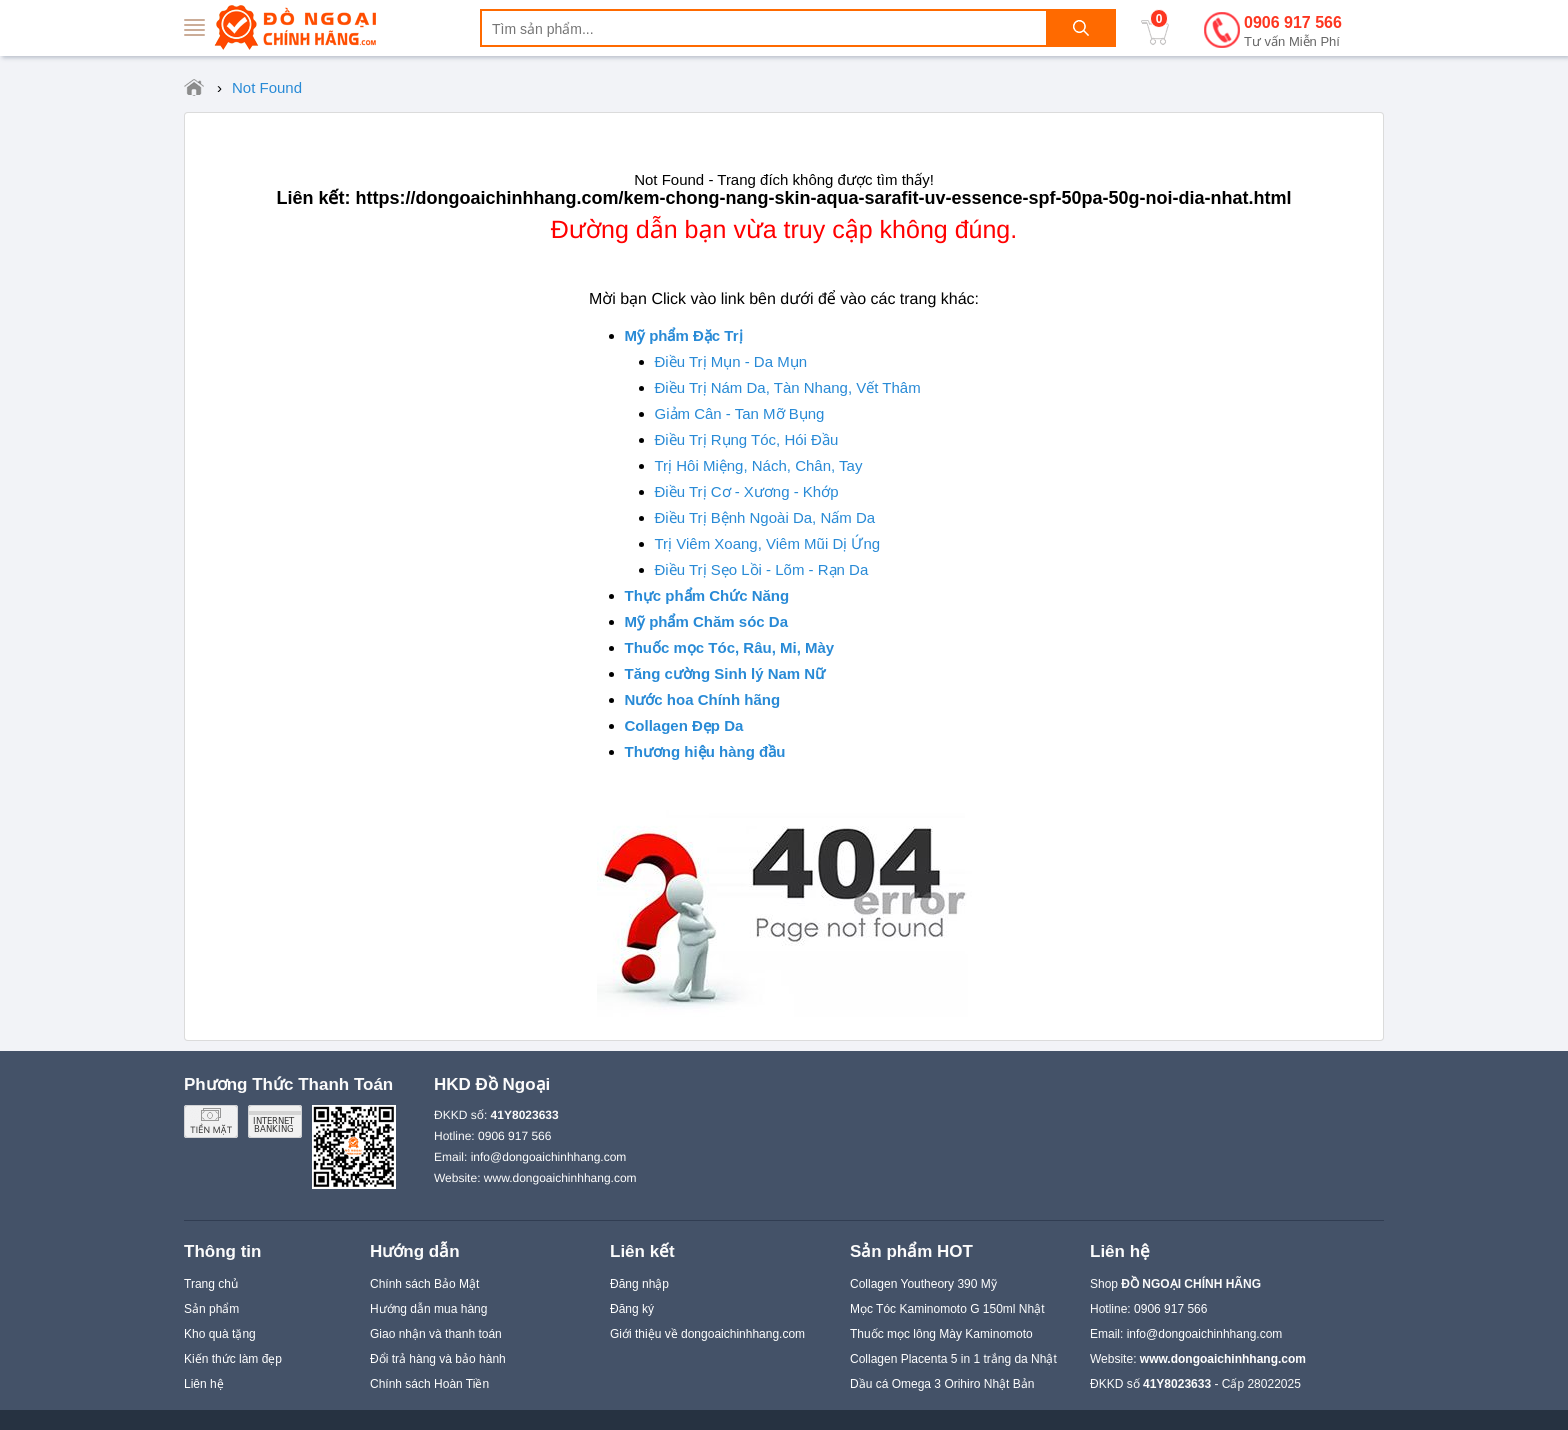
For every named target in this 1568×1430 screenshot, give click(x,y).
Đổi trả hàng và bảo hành (438, 1359)
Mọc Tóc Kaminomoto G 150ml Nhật (947, 1309)
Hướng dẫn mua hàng (428, 1309)
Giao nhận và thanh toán (436, 1334)
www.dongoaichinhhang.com (560, 1178)
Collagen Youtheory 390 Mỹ (923, 1284)
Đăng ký (632, 1309)
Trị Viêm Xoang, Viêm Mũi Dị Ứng (768, 543)
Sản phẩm (211, 1309)
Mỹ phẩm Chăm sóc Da (707, 621)
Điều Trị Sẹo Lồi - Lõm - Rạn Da (762, 569)
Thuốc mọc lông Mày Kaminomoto (941, 1334)
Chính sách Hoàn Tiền (429, 1384)
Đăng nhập (639, 1284)
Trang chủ (211, 1284)
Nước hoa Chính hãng (703, 699)
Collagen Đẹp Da (684, 725)
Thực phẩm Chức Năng (707, 595)
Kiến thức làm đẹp (233, 1359)
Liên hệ (204, 1384)
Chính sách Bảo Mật (424, 1284)
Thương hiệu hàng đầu (705, 751)
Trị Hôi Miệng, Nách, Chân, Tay (759, 465)
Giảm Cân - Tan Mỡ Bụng (740, 413)
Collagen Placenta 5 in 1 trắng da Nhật (953, 1359)
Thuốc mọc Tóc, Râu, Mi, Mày (730, 647)
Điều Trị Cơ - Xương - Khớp (747, 491)
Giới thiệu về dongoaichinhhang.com (707, 1334)
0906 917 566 (1293, 32)
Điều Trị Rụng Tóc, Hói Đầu (747, 439)
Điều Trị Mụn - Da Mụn (731, 361)
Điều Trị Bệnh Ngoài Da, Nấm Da (765, 517)
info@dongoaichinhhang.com (549, 1157)
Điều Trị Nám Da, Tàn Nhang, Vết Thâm (788, 387)
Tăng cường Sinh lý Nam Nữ (725, 673)
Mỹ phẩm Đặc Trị (684, 335)
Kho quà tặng (220, 1334)
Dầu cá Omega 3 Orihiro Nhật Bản (942, 1384)
